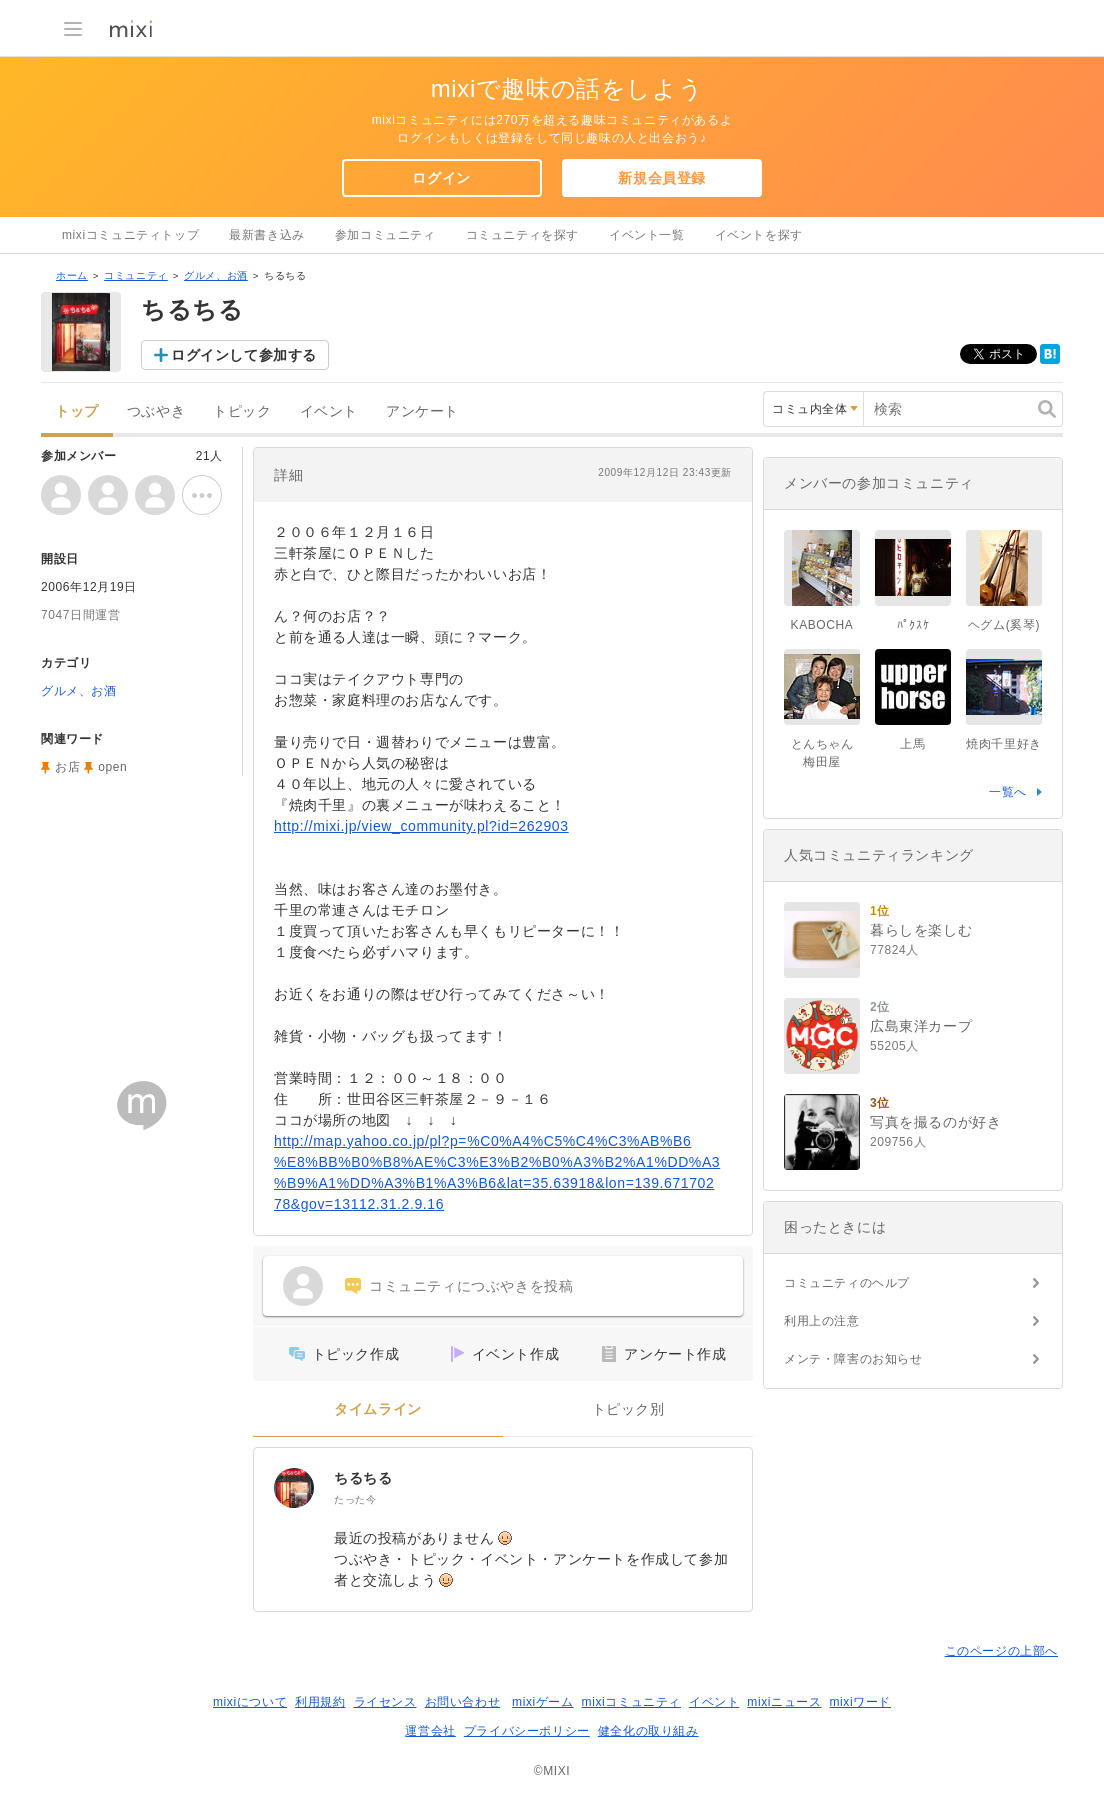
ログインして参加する (244, 355)
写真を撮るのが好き (935, 1122)
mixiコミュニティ (631, 1702)
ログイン (441, 178)
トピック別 (628, 1409)
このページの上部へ (1001, 1651)
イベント (329, 411)
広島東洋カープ (921, 1026)
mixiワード (860, 1702)
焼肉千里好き (1004, 744)
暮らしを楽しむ (921, 930)
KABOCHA (822, 625)
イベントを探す (759, 235)
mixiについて (250, 1702)
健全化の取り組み (648, 1731)
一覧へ (1008, 792)
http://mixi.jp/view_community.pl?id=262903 (421, 826)
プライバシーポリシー (527, 1731)
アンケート (422, 411)
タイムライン (378, 1409)
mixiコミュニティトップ (130, 235)
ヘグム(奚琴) (1004, 625)
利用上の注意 (822, 1321)
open (112, 767)
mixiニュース (784, 1702)
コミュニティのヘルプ (847, 1283)
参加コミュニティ (385, 235)
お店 (67, 767)
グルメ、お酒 (216, 275)
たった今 (355, 1499)
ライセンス (385, 1702)
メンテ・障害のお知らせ (853, 1359)
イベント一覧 (647, 235)
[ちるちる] (294, 1488)
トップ (77, 411)
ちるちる (363, 1478)
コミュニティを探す (522, 235)
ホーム (72, 275)
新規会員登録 (662, 178)
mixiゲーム (543, 1702)
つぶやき (156, 411)
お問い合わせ (463, 1702)
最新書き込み (267, 235)
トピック (242, 411)
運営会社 (430, 1731)
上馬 (912, 744)
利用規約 (320, 1702)
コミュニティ (136, 275)
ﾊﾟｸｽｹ (913, 625)
